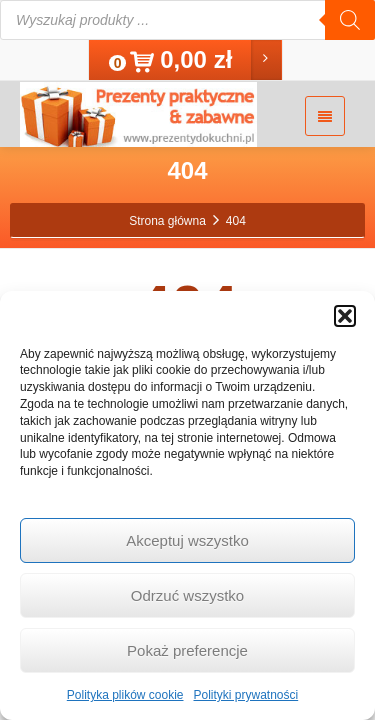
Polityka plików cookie (125, 695)
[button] (345, 316)
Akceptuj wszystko (187, 540)
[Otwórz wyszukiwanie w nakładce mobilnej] (187, 20)
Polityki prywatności (246, 695)
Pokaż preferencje (187, 650)
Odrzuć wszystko (187, 595)
